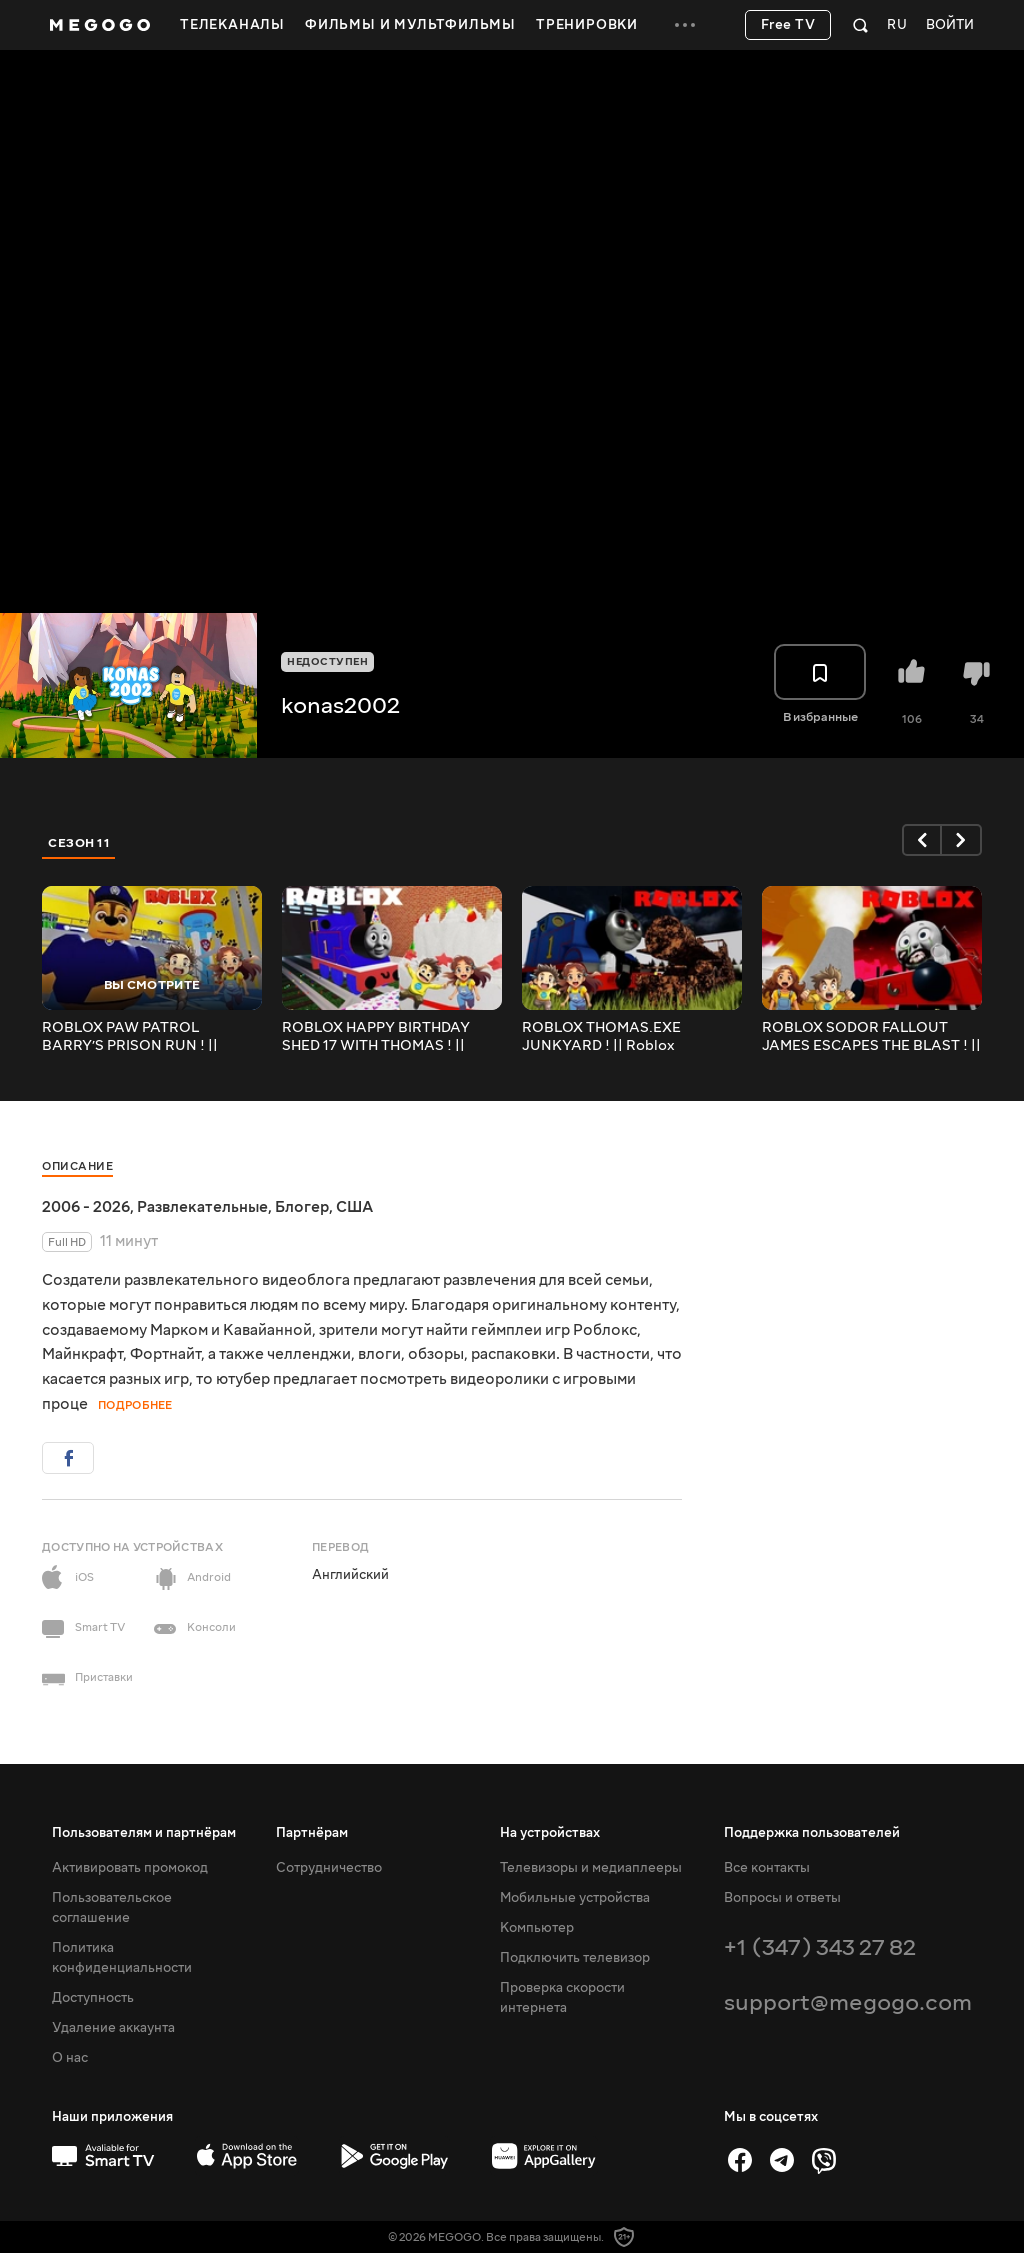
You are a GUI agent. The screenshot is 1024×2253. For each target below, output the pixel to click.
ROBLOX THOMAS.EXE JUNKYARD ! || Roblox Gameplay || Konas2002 (603, 1037)
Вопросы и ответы (782, 1898)
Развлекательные (202, 1207)
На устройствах (550, 1833)
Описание (77, 1166)
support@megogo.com (848, 2002)
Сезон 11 (79, 843)
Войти (950, 25)
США (354, 1207)
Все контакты (767, 1868)
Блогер (302, 1207)
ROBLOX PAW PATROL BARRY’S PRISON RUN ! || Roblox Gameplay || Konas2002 (149, 1037)
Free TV (788, 25)
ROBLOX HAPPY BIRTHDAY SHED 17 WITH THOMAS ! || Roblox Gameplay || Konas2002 (389, 1037)
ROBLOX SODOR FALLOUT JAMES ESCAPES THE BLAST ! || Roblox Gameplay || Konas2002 (871, 1037)
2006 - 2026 (86, 1207)
